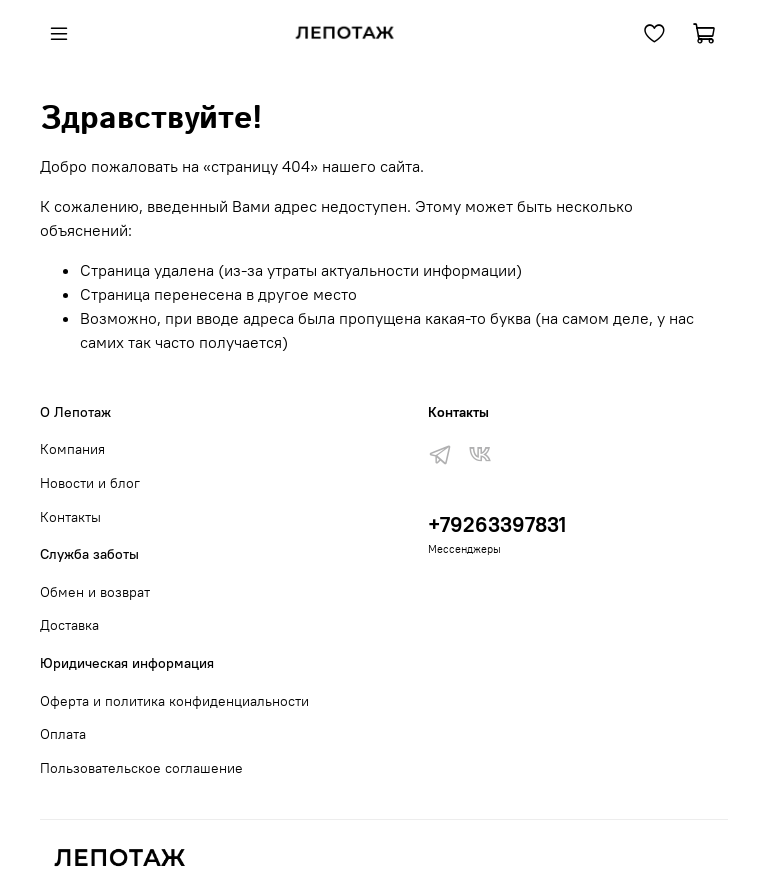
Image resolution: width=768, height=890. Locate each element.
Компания (72, 449)
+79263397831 (497, 524)
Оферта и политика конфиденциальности (174, 701)
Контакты (70, 517)
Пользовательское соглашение (141, 768)
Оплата (63, 734)
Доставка (69, 625)
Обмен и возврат (95, 592)
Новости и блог (90, 483)
